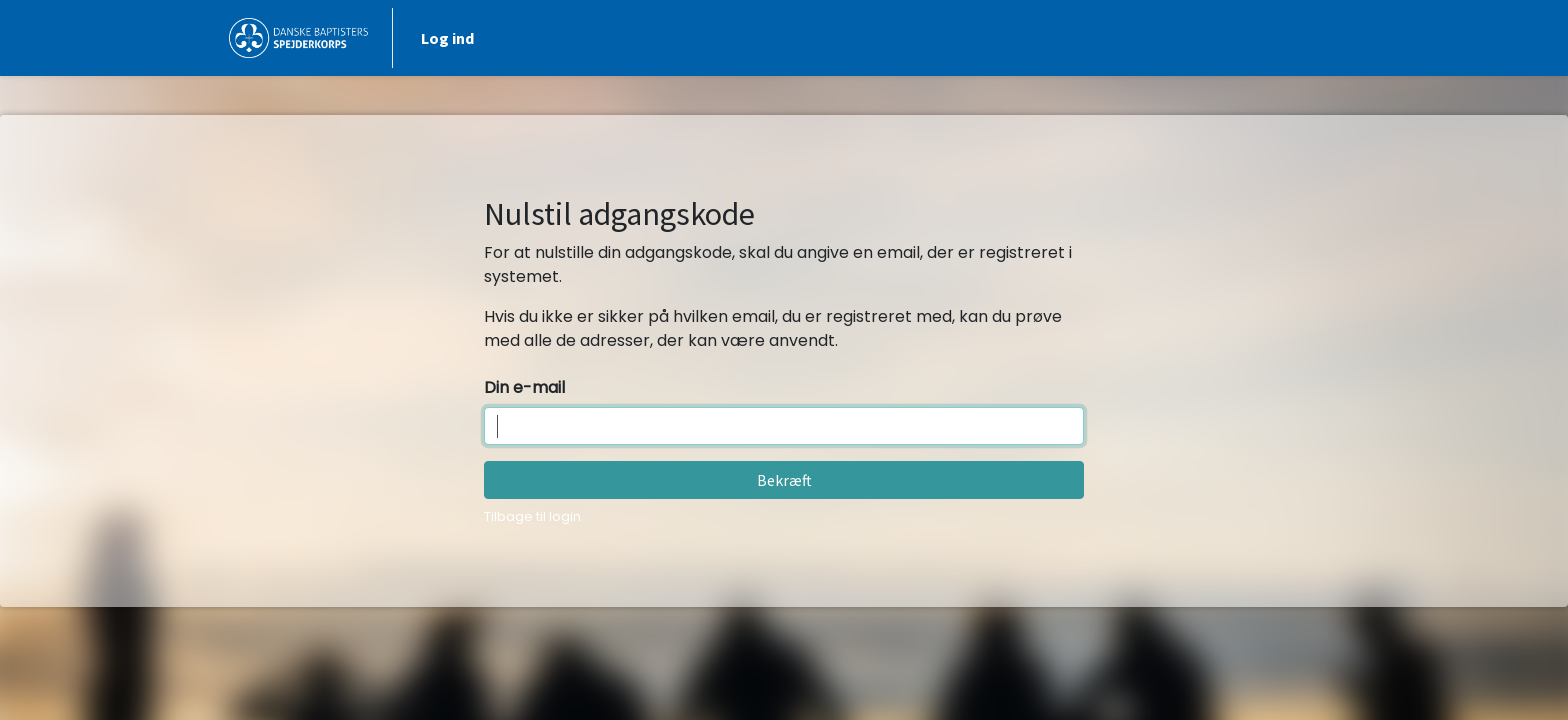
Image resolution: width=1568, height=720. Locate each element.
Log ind (1284, 38)
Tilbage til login (532, 516)
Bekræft (784, 480)
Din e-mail (524, 387)
